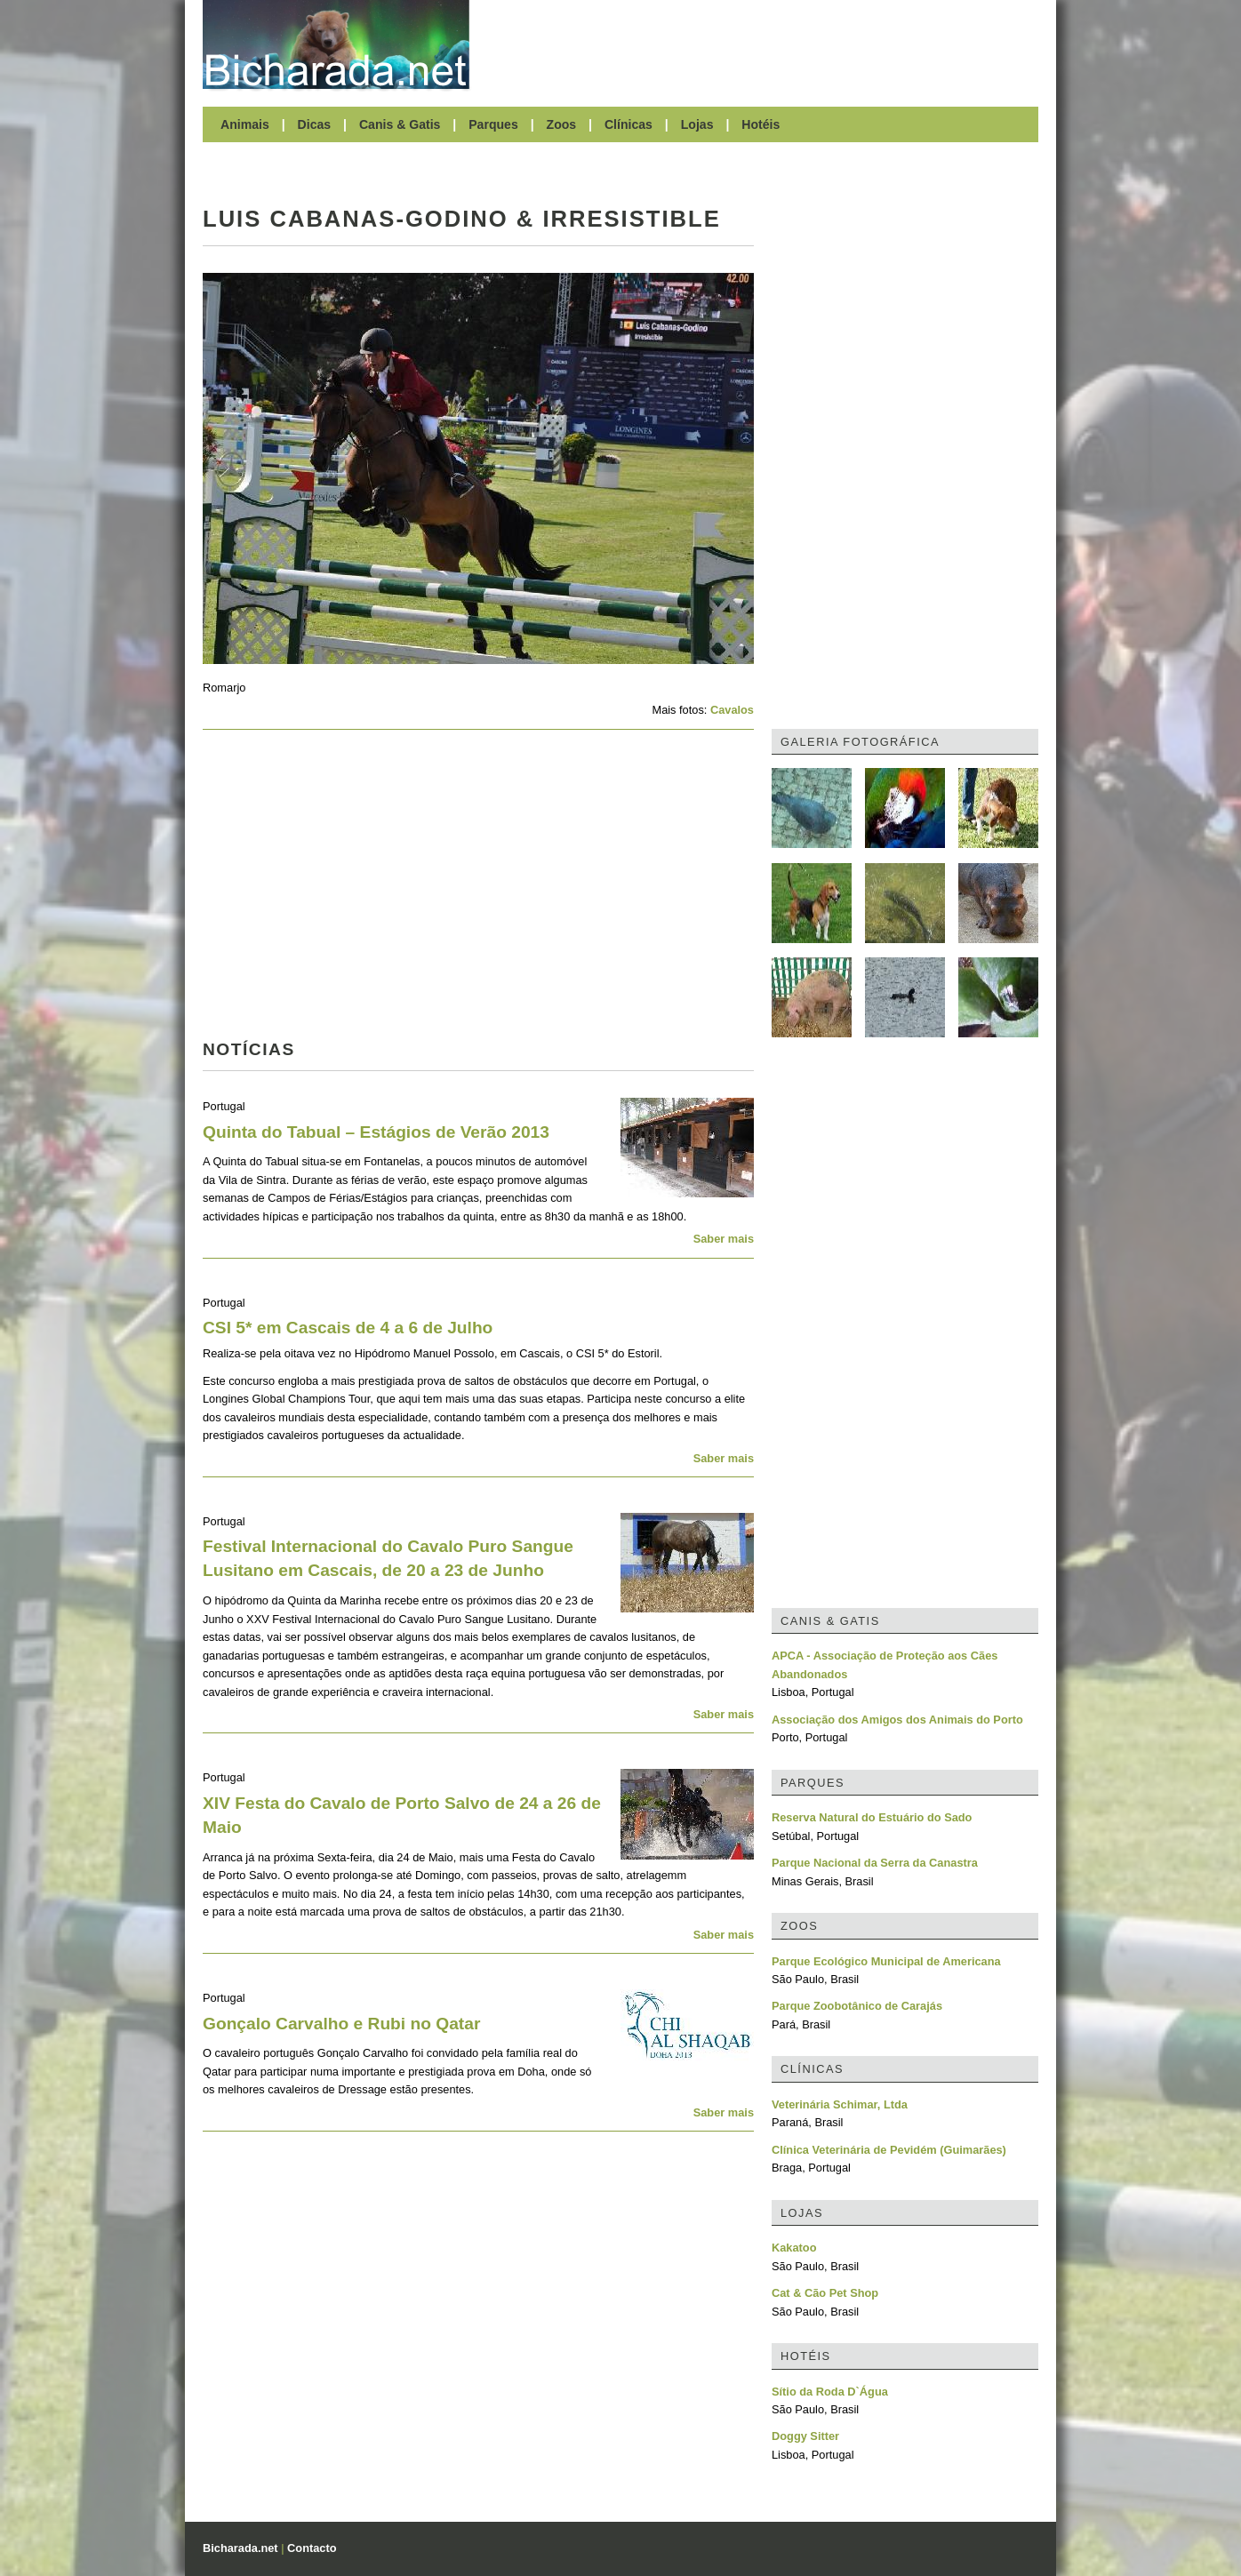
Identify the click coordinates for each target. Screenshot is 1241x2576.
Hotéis (760, 124)
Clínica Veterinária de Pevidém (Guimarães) (889, 2149)
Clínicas (628, 124)
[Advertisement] (762, 44)
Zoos (562, 124)
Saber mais (723, 1238)
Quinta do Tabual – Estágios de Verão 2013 (376, 1132)
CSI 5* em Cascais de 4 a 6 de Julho (347, 1327)
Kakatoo (794, 2247)
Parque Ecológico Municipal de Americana (886, 1961)
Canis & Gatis (400, 124)
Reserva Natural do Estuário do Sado (872, 1817)
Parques (493, 124)
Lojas (697, 124)
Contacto (311, 2548)
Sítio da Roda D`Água (830, 2391)
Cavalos (732, 709)
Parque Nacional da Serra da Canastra (875, 1862)
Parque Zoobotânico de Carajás (857, 2005)
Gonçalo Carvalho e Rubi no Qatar (341, 2023)
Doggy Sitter (805, 2436)
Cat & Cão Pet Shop (825, 2293)
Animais (244, 124)
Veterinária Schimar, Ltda (840, 2104)
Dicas (315, 124)
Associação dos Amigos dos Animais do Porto (897, 1719)
